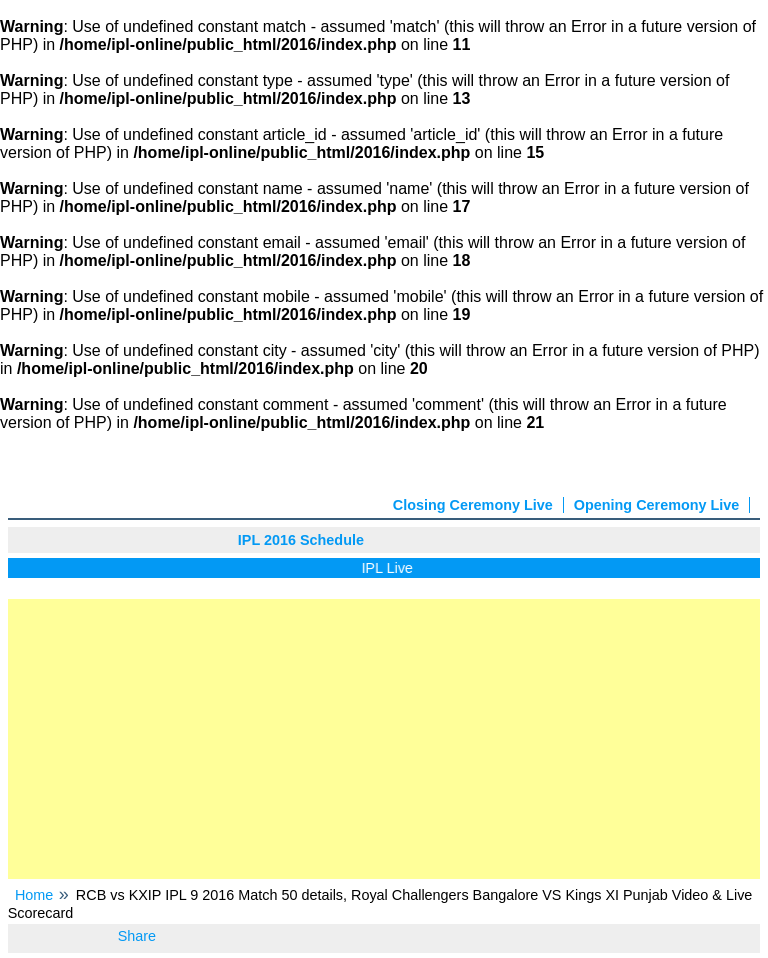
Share (137, 936)
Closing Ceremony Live (473, 505)
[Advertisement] (384, 739)
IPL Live (390, 568)
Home (34, 895)
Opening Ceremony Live (657, 505)
